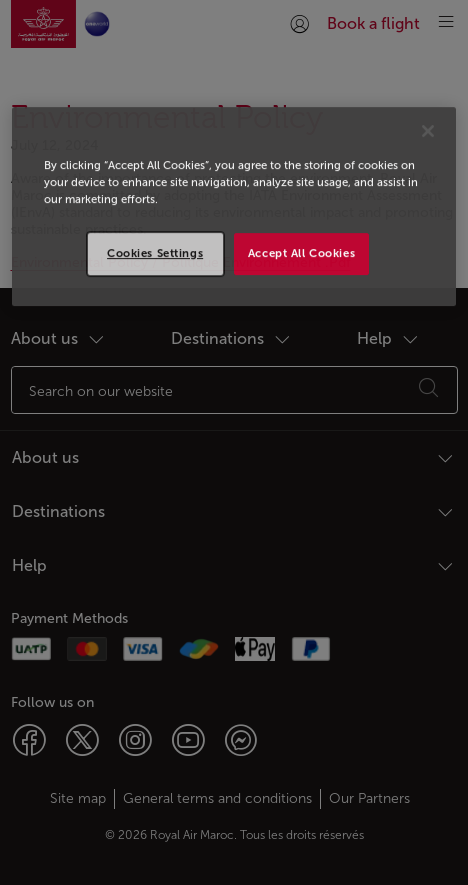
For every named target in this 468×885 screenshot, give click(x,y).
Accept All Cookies (301, 253)
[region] (234, 206)
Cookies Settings (155, 253)
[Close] (428, 131)
